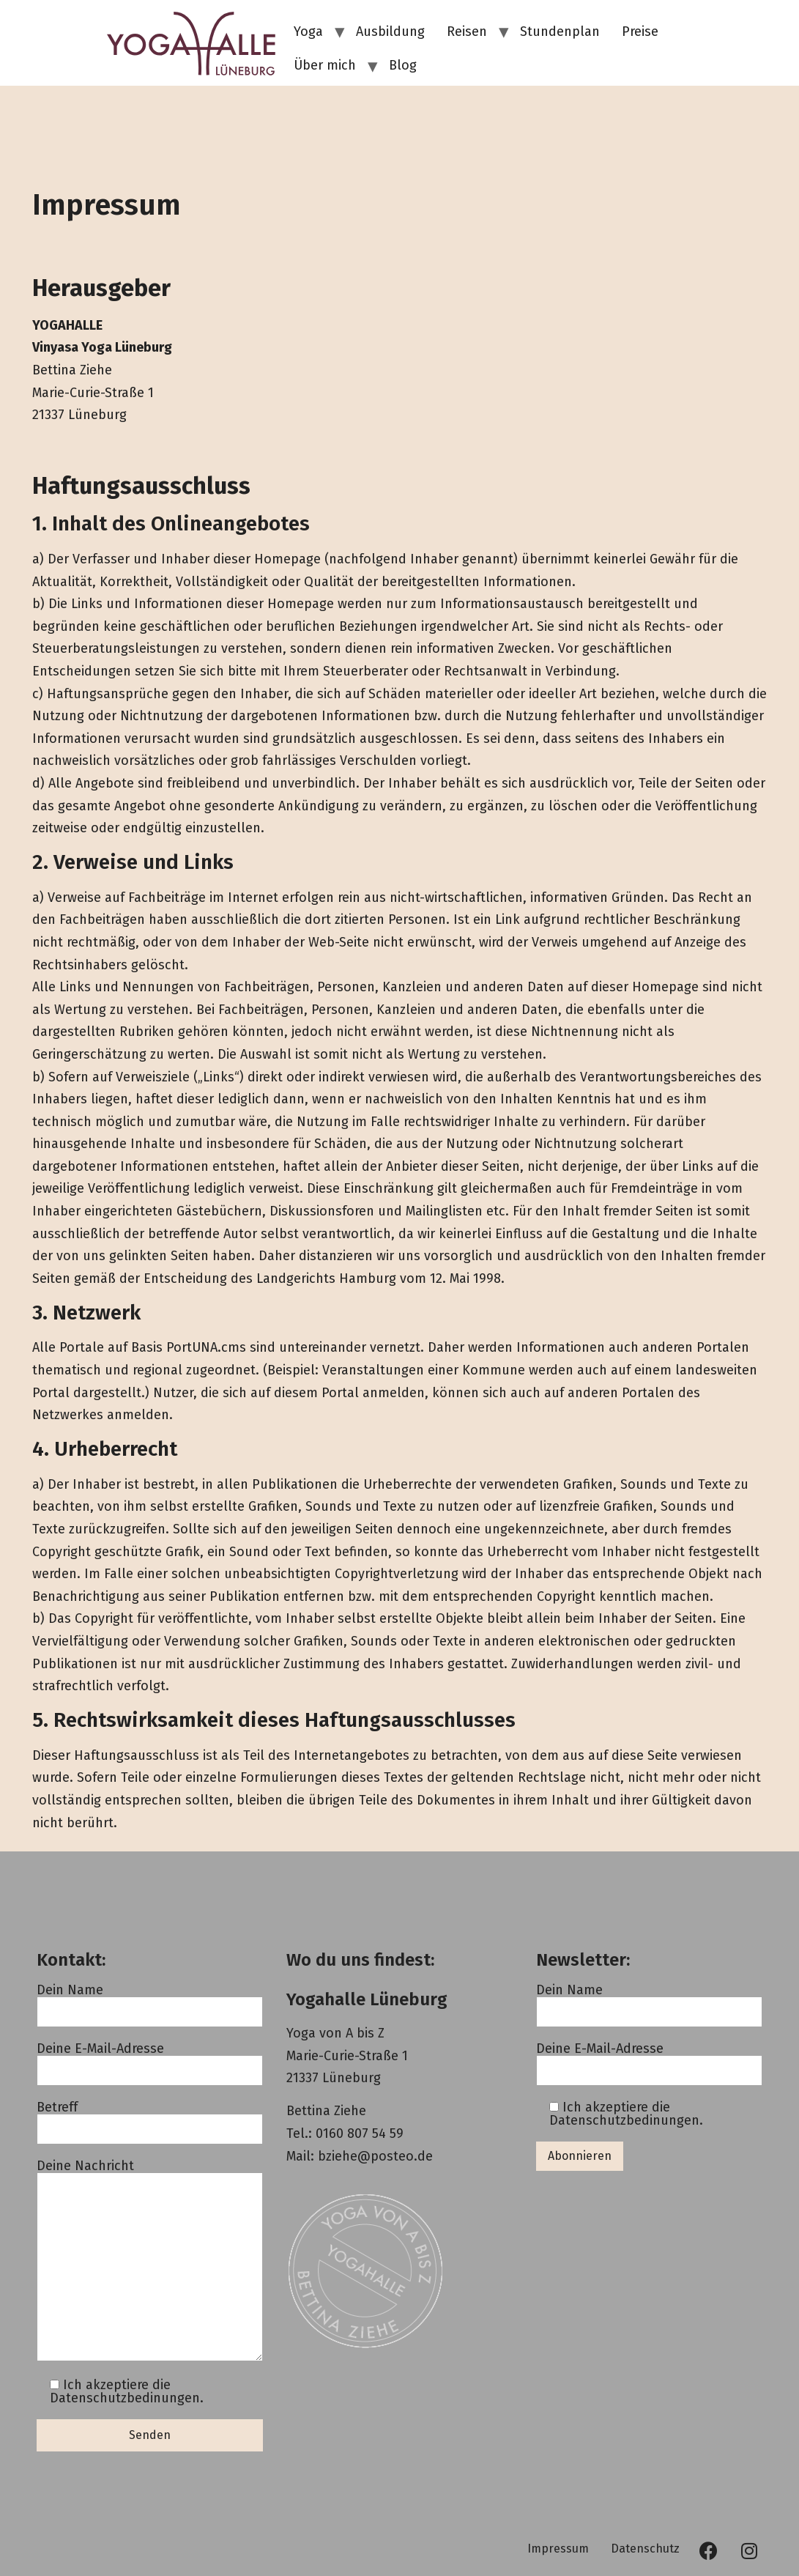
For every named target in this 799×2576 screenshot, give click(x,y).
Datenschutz (645, 2548)
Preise (640, 31)
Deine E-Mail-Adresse (150, 2060)
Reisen (467, 31)
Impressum (558, 2548)
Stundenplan (560, 31)
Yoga (308, 31)
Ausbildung (390, 31)
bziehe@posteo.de (375, 2156)
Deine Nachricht (150, 2261)
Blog (403, 65)
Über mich (325, 65)
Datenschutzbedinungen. (127, 2398)
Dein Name (150, 2001)
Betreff (150, 2118)
